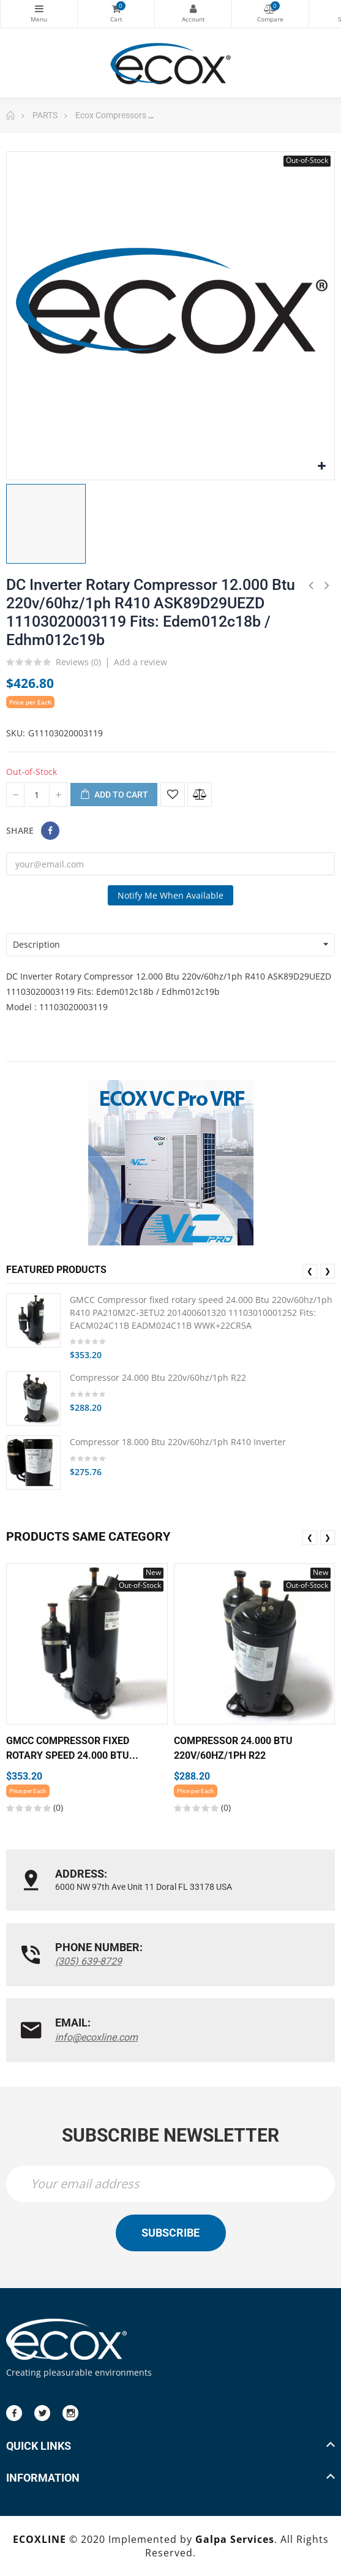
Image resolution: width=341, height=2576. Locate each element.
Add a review (140, 662)
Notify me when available (170, 895)
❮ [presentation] (310, 1271)
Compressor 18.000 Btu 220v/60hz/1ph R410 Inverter (178, 1442)
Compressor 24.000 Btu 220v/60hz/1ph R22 (158, 1377)
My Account (193, 8)
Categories (39, 8)
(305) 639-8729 (88, 1961)
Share (50, 831)
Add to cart (114, 795)
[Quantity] (36, 794)
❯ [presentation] (327, 1271)
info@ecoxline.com (96, 2037)
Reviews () (78, 663)
